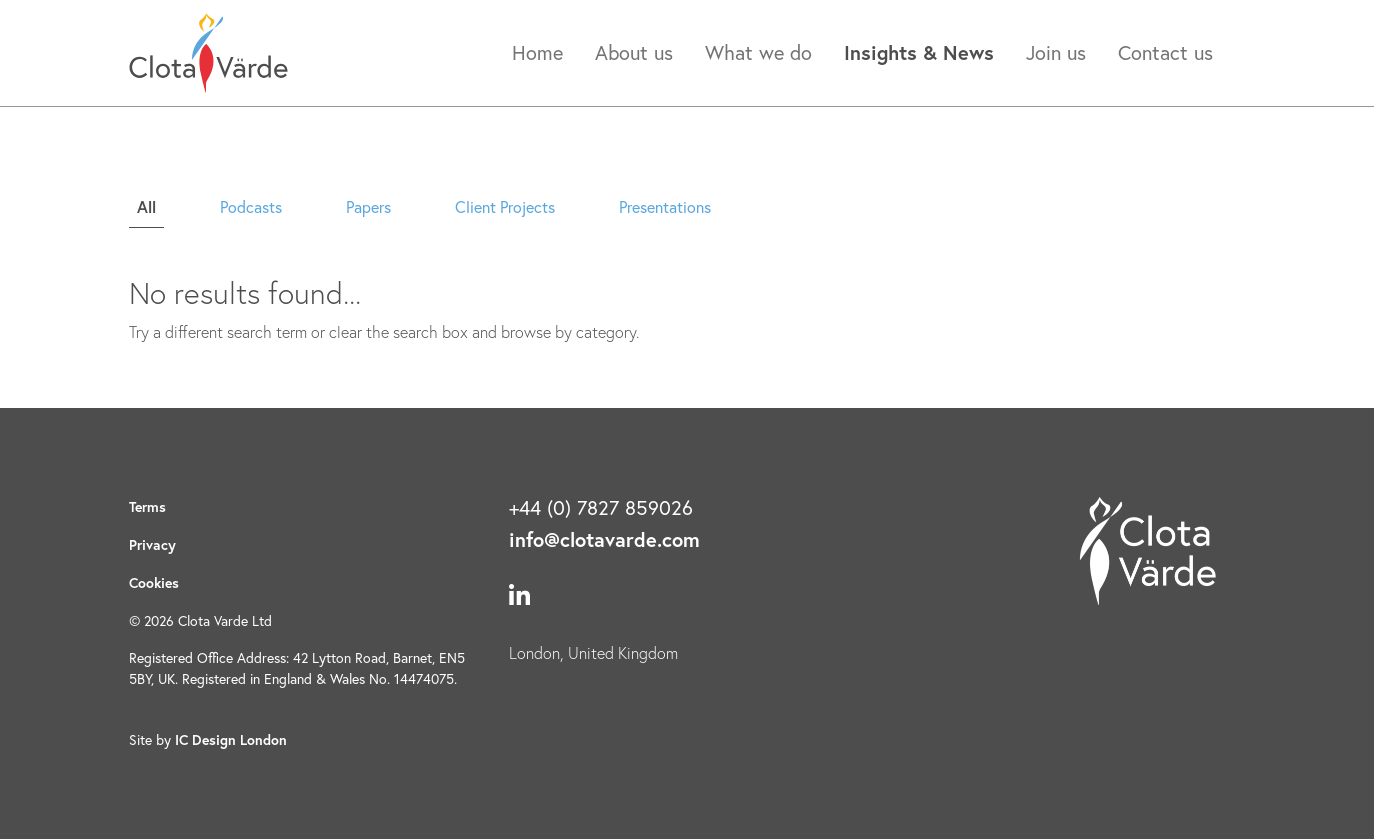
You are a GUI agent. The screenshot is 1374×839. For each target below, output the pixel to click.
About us (634, 52)
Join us (1056, 52)
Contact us (1165, 52)
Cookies (154, 583)
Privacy (152, 545)
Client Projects (505, 206)
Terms (147, 507)
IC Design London (231, 740)
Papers (368, 206)
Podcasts (251, 206)
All (146, 206)
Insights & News (919, 52)
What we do (758, 52)
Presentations (665, 206)
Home (537, 52)
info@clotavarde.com (604, 539)
